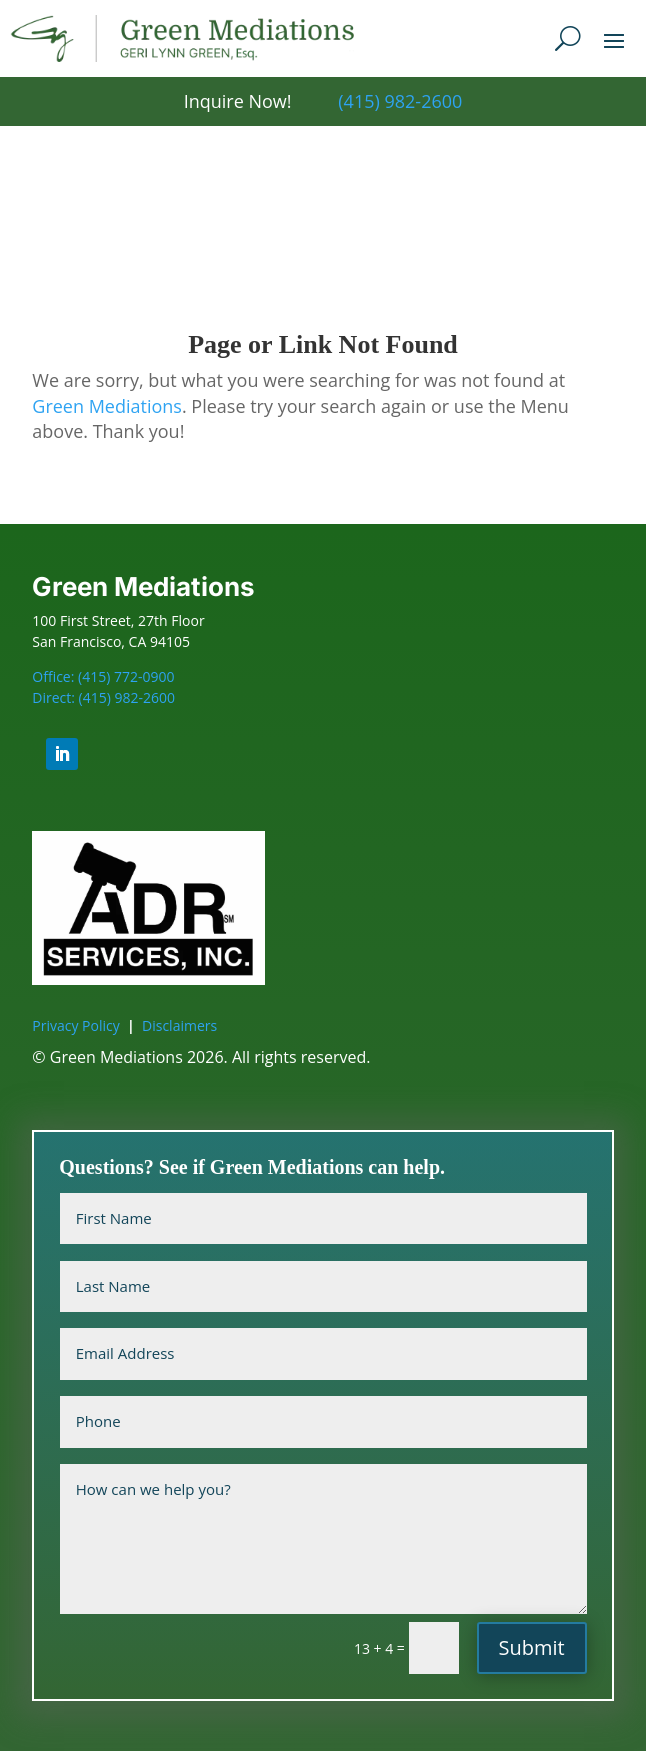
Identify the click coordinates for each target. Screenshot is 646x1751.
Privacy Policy (75, 1025)
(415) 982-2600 (400, 101)
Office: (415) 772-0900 (103, 676)
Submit (532, 1647)
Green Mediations (107, 406)
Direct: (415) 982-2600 (103, 697)
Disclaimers (179, 1025)
